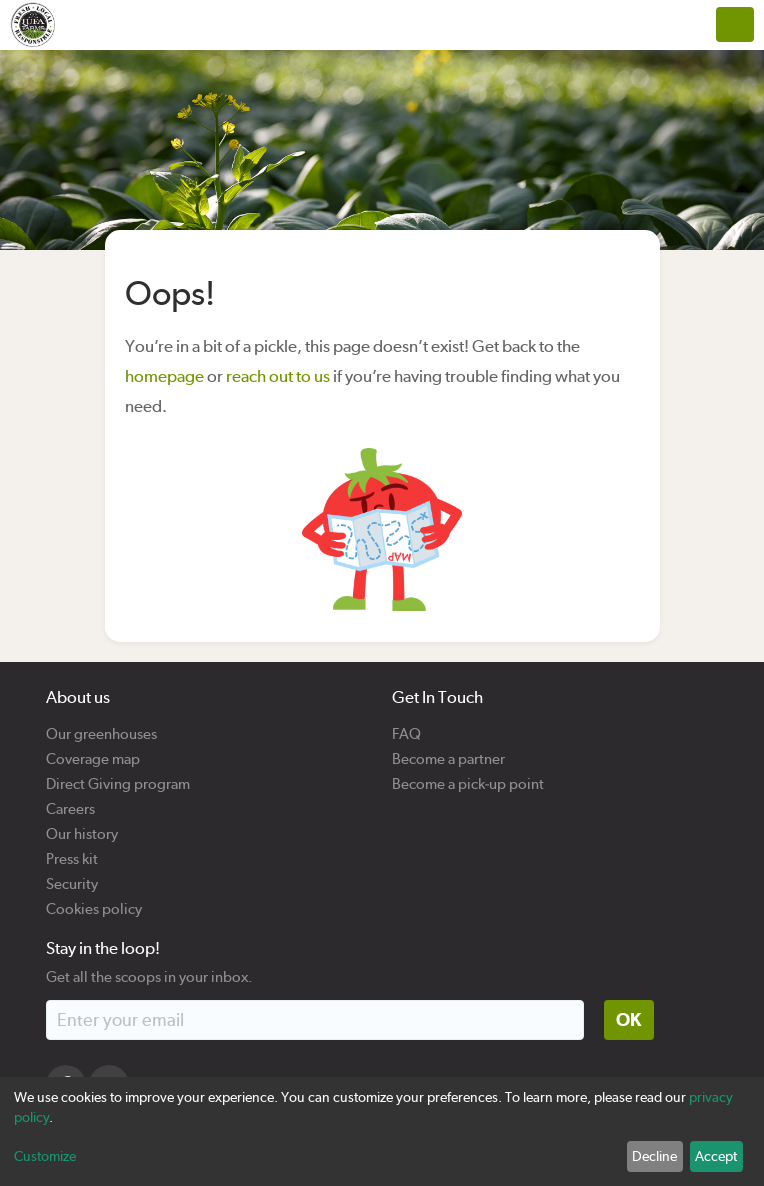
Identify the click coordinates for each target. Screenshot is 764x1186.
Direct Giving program (118, 776)
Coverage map (93, 751)
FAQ (406, 726)
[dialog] (382, 1131)
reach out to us (278, 376)
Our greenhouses (101, 726)
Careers (70, 801)
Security (72, 876)
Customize (45, 1156)
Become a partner (448, 751)
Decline (654, 1156)
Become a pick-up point (468, 776)
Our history (82, 826)
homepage (164, 376)
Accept (716, 1156)
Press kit (72, 851)
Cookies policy (94, 901)
